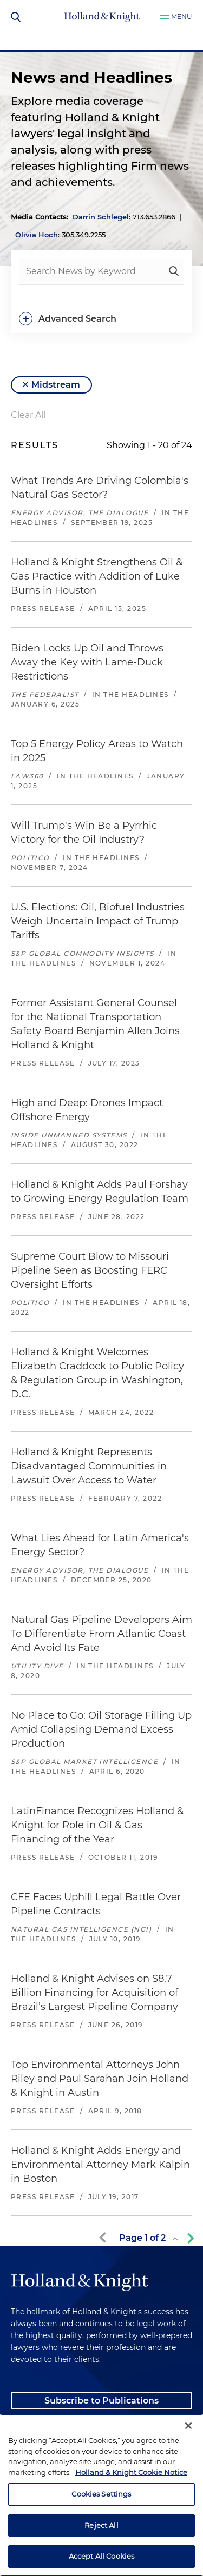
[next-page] (188, 2238)
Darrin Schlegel (101, 216)
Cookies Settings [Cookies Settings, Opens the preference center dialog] (101, 2544)
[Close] (188, 2476)
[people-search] (101, 271)
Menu (181, 16)
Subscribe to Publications (101, 2400)
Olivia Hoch (36, 234)
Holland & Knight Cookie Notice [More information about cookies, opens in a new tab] (131, 2523)
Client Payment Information (74, 2427)
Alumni (27, 2454)
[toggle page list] (175, 2239)
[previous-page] (104, 2238)
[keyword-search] (174, 270)
